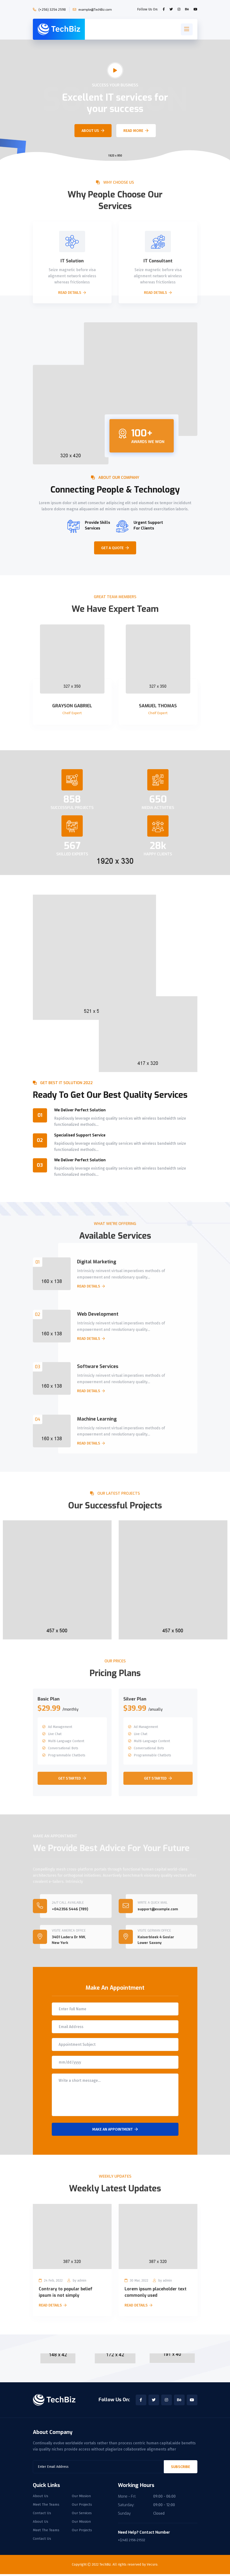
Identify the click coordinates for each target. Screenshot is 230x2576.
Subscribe (180, 2468)
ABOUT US (93, 136)
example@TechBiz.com (98, 9)
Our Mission (82, 2498)
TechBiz (105, 2566)
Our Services (83, 2516)
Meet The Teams (47, 2507)
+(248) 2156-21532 (133, 2542)
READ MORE (135, 136)
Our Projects (83, 2507)
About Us (40, 2498)
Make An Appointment (115, 2131)
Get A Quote (115, 548)
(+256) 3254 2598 (53, 9)
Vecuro (152, 2566)
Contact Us (42, 2516)
